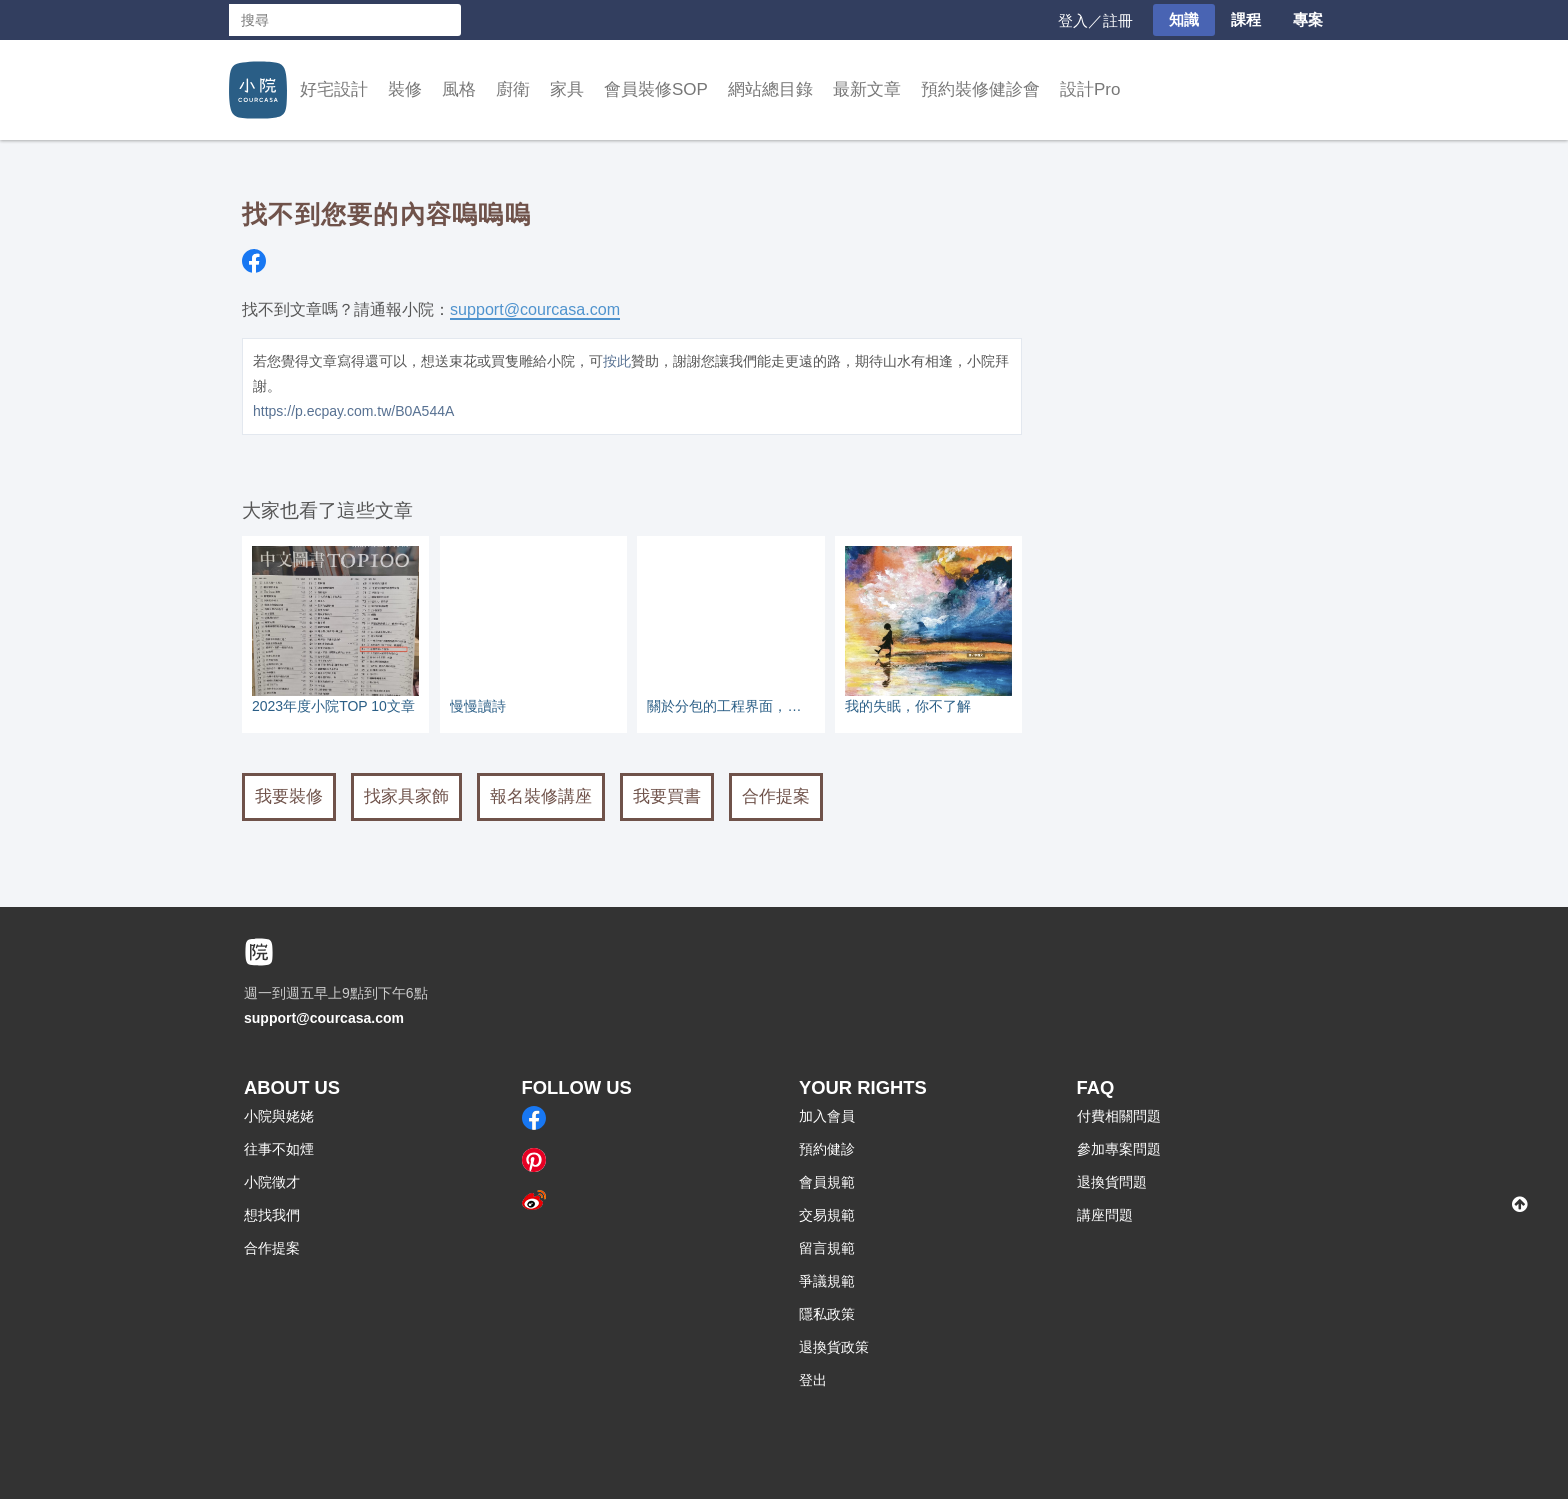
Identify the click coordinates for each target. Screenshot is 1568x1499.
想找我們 (272, 1215)
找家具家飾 (406, 796)
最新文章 (867, 89)
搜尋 (445, 20)
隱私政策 (827, 1314)
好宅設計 (334, 89)
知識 (1184, 19)
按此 (617, 361)
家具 (567, 89)
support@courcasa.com (535, 309)
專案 (1308, 19)
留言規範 (827, 1248)
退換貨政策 (834, 1347)
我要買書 (667, 796)
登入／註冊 (1095, 20)
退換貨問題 (1112, 1182)
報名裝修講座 (541, 796)
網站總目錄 (770, 89)
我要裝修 (289, 796)
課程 (1246, 19)
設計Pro (1090, 89)
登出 (813, 1380)
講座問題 (1105, 1215)
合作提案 (776, 796)
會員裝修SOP (656, 89)
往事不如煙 (279, 1149)
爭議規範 (827, 1281)
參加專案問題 (1119, 1149)
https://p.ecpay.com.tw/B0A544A (353, 411)
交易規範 (827, 1215)
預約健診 (827, 1149)
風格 (459, 89)
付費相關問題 (1119, 1116)
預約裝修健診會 (980, 89)
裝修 (405, 89)
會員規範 (827, 1182)
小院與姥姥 (279, 1116)
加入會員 (827, 1116)
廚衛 (513, 89)
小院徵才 (272, 1182)
